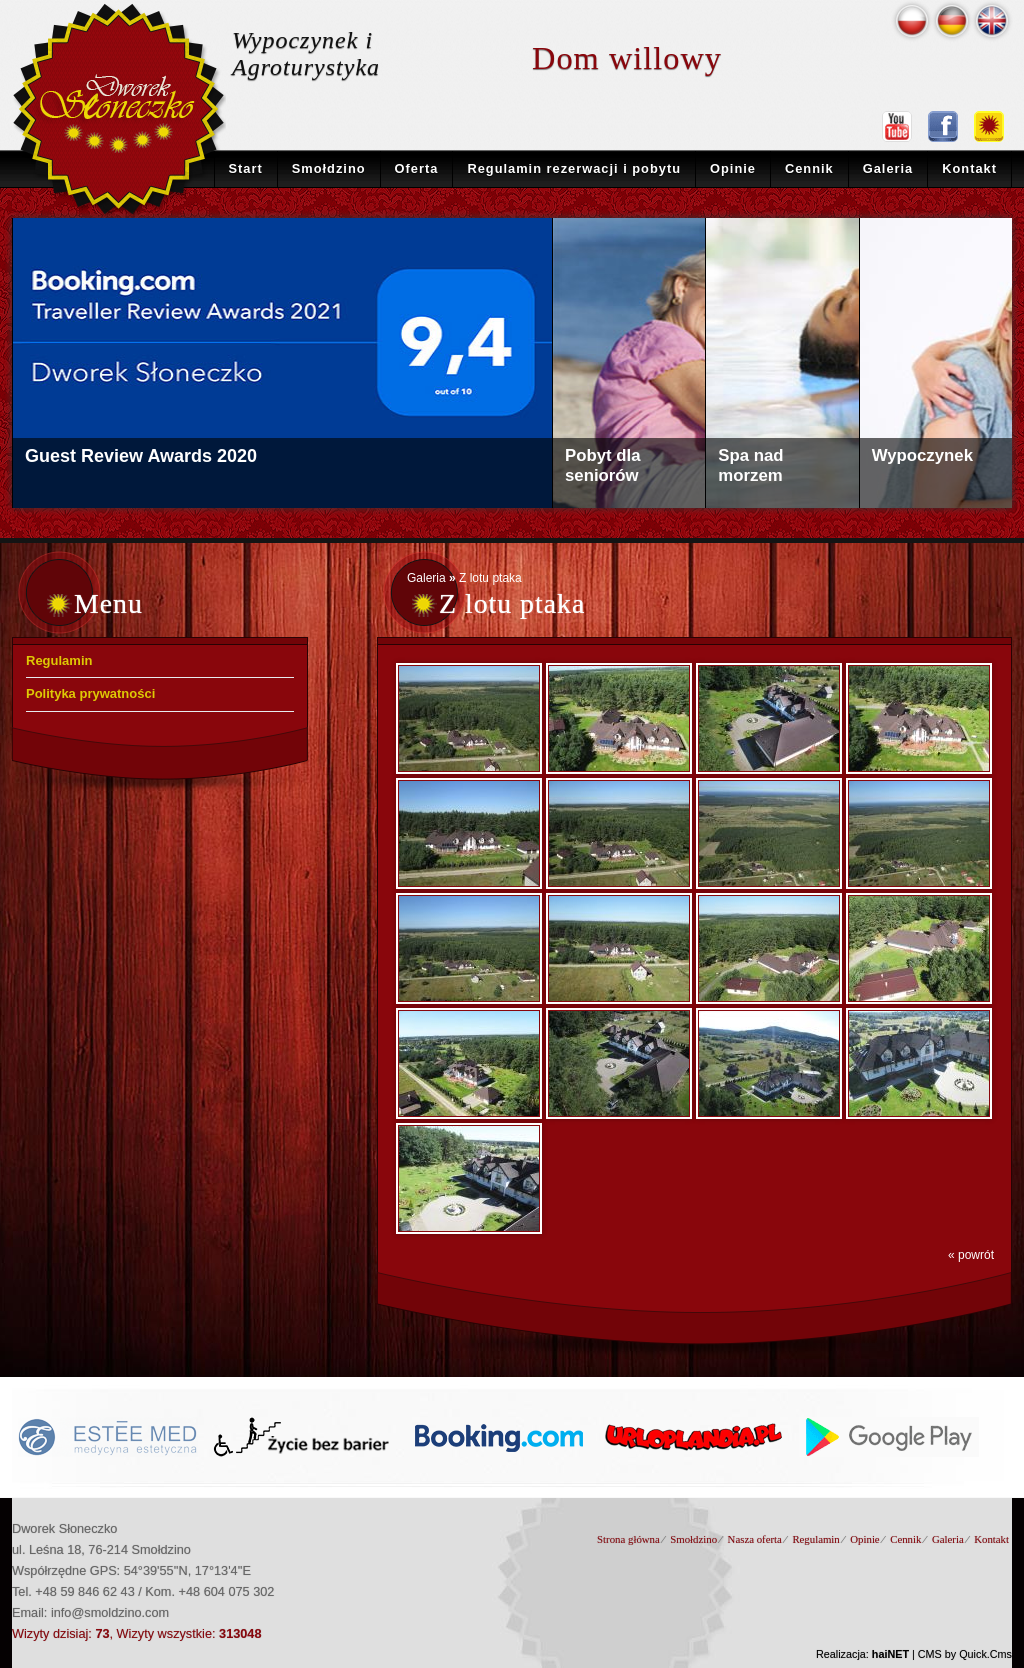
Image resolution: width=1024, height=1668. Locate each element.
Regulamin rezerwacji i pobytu (574, 168)
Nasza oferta (755, 1539)
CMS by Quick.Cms (965, 1654)
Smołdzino (329, 168)
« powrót (971, 1255)
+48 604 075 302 (227, 1591)
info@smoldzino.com (110, 1612)
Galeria (888, 168)
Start (246, 168)
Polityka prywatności (90, 693)
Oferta (417, 168)
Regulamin (59, 660)
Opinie (733, 168)
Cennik (809, 168)
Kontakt (969, 168)
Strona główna (628, 1539)
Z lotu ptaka (490, 578)
